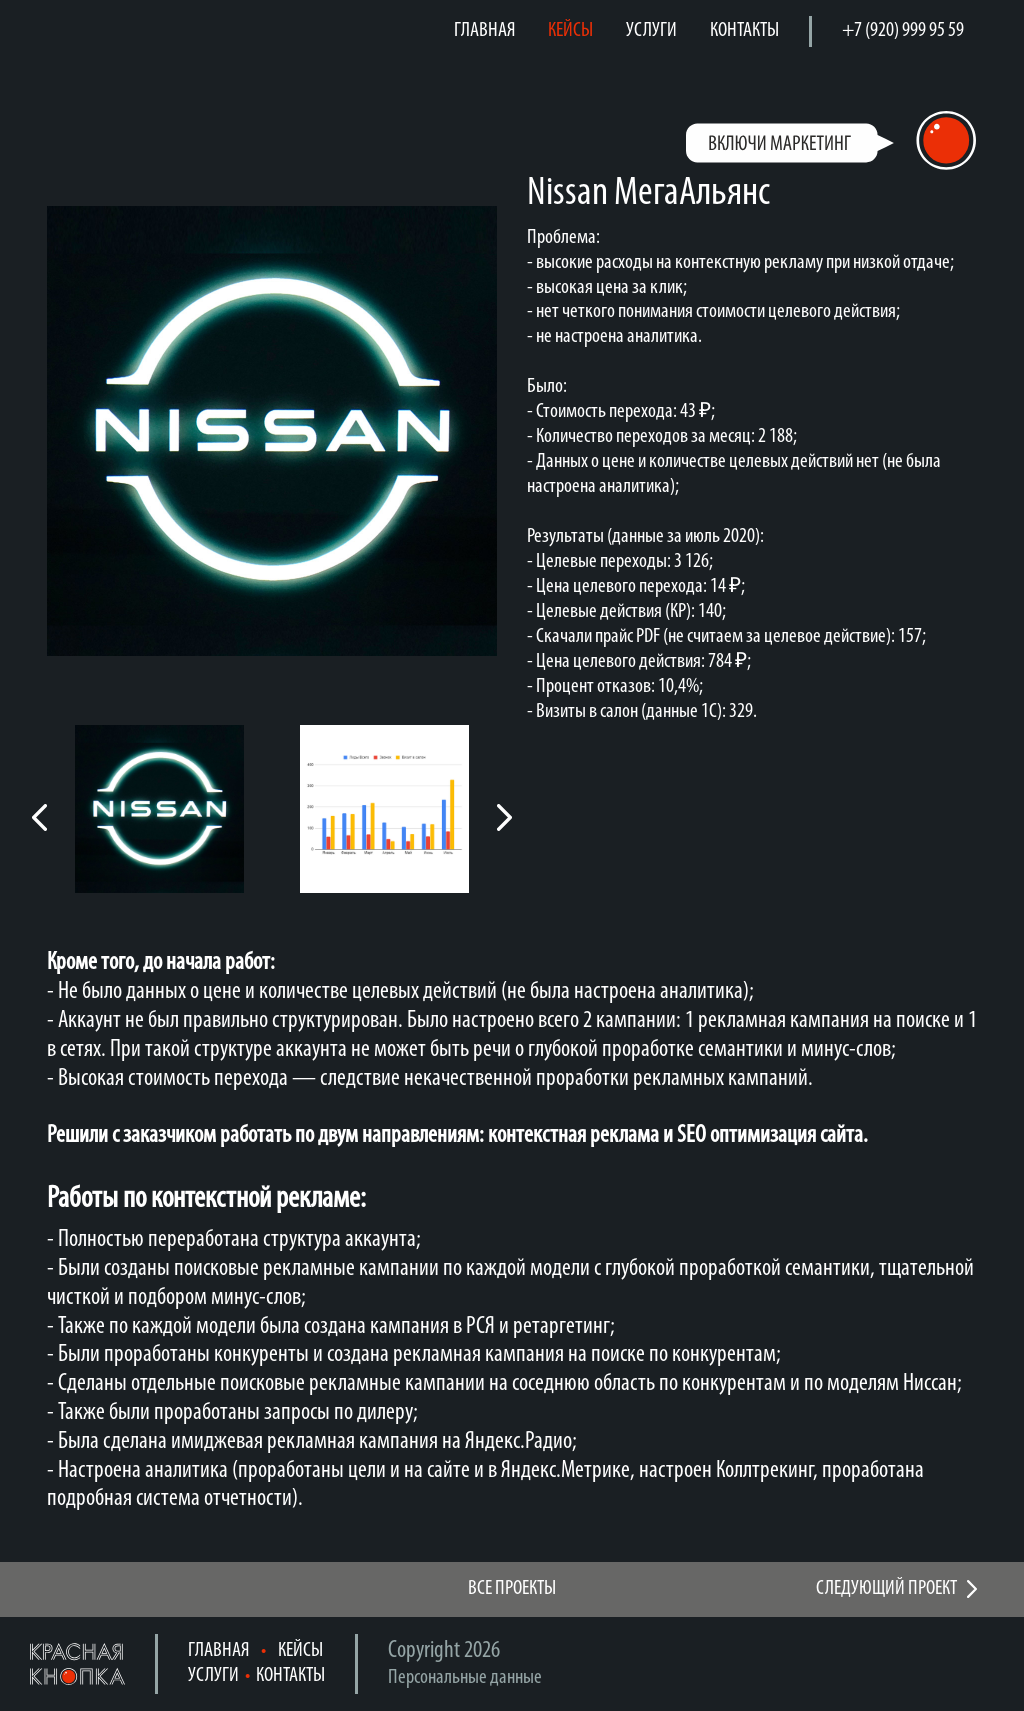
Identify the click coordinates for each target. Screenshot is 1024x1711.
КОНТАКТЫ (744, 30)
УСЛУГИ (651, 30)
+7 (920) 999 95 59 (903, 30)
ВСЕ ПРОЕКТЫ (512, 1588)
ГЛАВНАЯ (484, 30)
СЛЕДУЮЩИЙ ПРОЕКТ (886, 1588)
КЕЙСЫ (570, 30)
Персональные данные (465, 1677)
